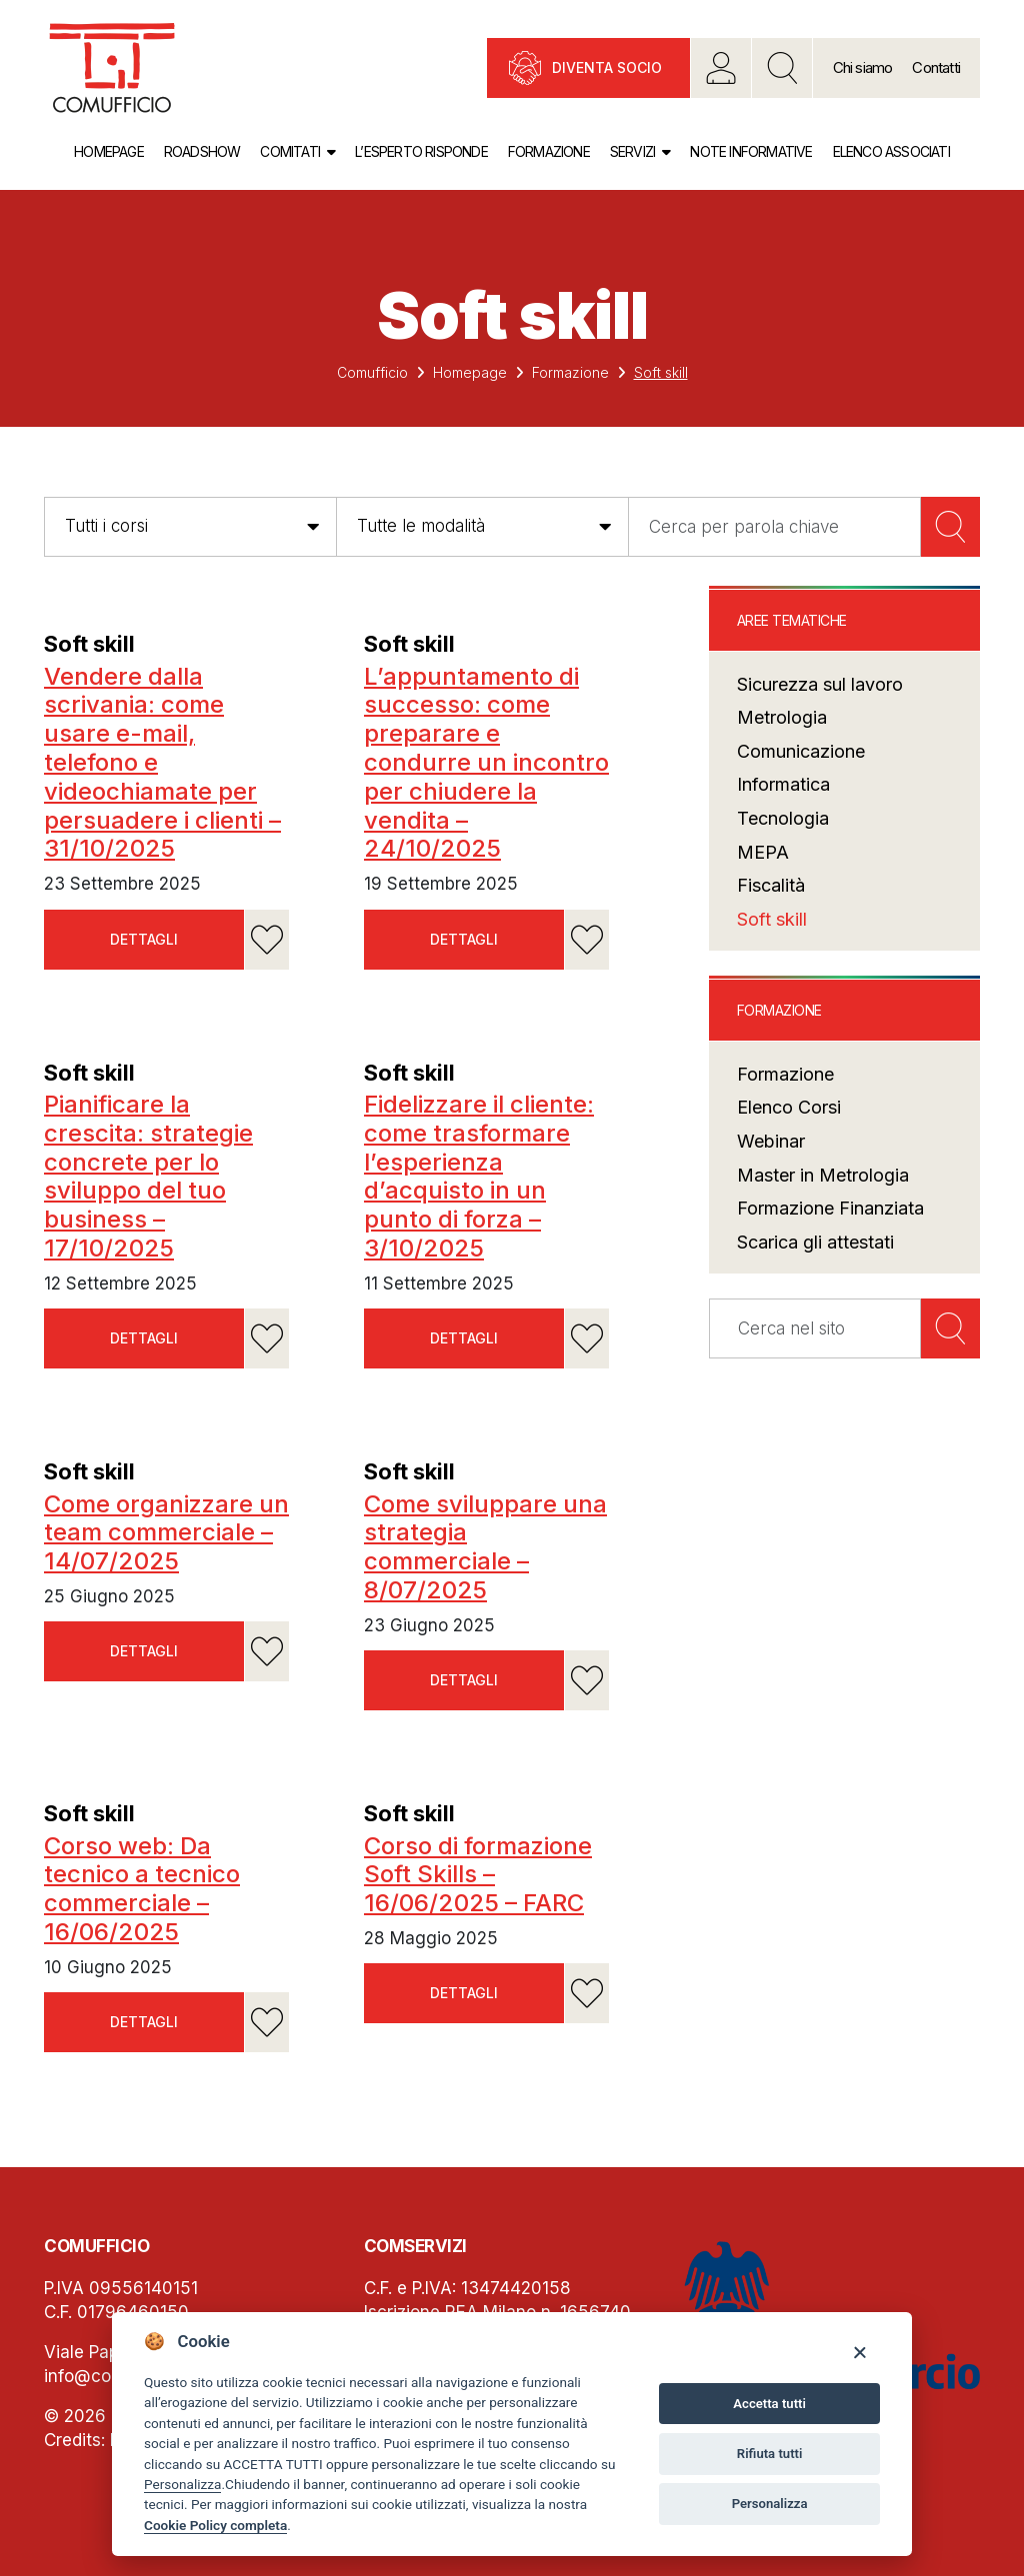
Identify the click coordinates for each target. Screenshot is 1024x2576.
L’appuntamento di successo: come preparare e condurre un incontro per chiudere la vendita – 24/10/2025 (486, 763)
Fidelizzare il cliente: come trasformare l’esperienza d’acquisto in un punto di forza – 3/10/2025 (479, 1176)
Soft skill (89, 644)
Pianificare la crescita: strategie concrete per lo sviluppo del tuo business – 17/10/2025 (148, 1176)
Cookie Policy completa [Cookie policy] (215, 2525)
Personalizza (182, 2484)
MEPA (763, 852)
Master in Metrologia (823, 1175)
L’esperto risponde (421, 151)
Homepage (109, 151)
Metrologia (782, 717)
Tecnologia (783, 818)
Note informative (751, 151)
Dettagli (144, 939)
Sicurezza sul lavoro (820, 684)
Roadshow (202, 151)
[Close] (859, 2351)
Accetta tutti (769, 2403)
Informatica (783, 784)
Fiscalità (771, 885)
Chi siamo (863, 67)
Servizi (632, 151)
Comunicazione (801, 751)
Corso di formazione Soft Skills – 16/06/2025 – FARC (478, 1874)
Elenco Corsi (789, 1107)
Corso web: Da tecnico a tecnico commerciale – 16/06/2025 (142, 1888)
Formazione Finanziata (830, 1208)
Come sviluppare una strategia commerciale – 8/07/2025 (485, 1546)
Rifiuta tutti (770, 2453)
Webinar (771, 1141)
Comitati (290, 151)
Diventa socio (607, 67)
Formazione (549, 151)
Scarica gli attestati (815, 1242)
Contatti (936, 67)
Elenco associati (891, 151)
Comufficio (372, 372)
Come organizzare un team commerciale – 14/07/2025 (166, 1532)
